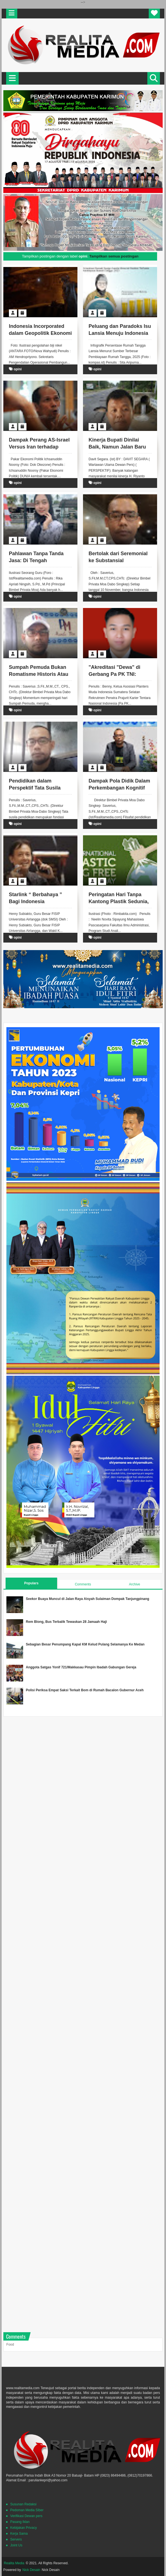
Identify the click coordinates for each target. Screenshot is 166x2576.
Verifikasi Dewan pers (26, 2516)
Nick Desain (31, 2570)
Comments (83, 1584)
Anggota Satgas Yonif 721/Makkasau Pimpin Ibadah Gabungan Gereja (81, 1667)
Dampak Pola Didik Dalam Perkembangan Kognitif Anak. (119, 788)
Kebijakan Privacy (23, 2528)
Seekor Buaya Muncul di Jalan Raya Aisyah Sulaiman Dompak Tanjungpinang (87, 1599)
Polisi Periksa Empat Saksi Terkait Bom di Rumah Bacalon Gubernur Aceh (85, 1690)
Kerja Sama (19, 2534)
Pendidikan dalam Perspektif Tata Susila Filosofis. (35, 788)
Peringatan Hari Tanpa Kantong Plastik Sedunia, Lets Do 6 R (119, 901)
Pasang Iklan (20, 2522)
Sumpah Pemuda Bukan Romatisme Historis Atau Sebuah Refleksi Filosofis (39, 674)
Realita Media (14, 2563)
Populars (31, 1583)
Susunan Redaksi (23, 2504)
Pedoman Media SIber (26, 2510)
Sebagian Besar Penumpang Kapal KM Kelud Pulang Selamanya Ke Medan (85, 1644)
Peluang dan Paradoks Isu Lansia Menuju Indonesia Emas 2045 (120, 333)
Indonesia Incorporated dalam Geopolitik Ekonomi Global (40, 333)
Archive (134, 1584)
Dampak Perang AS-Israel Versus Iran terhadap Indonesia (39, 447)
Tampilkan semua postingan (113, 256)
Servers (16, 2539)
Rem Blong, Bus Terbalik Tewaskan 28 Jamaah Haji (66, 1622)
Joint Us (16, 2545)
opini (18, 369)
